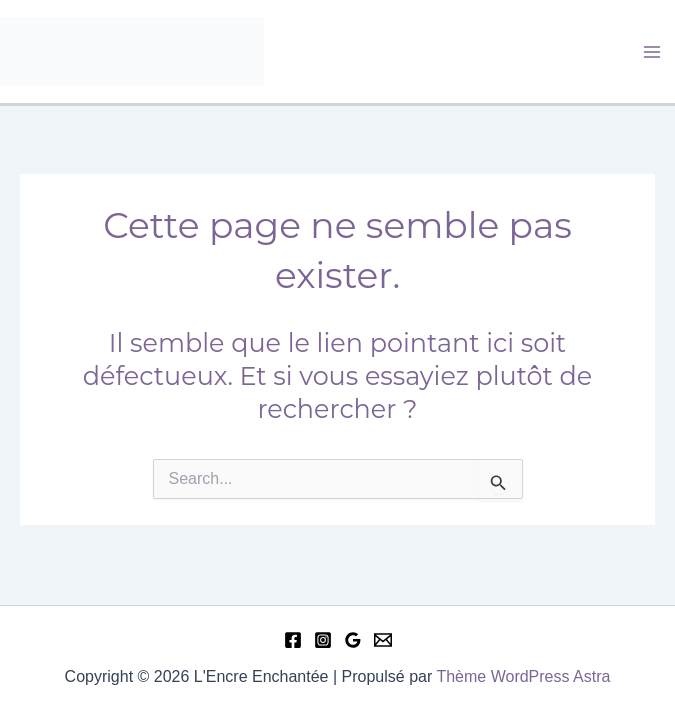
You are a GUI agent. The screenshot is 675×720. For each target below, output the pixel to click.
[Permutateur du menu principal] (653, 52)
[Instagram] (323, 640)
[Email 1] (383, 640)
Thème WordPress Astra (523, 676)
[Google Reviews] (353, 640)
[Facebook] (293, 640)
